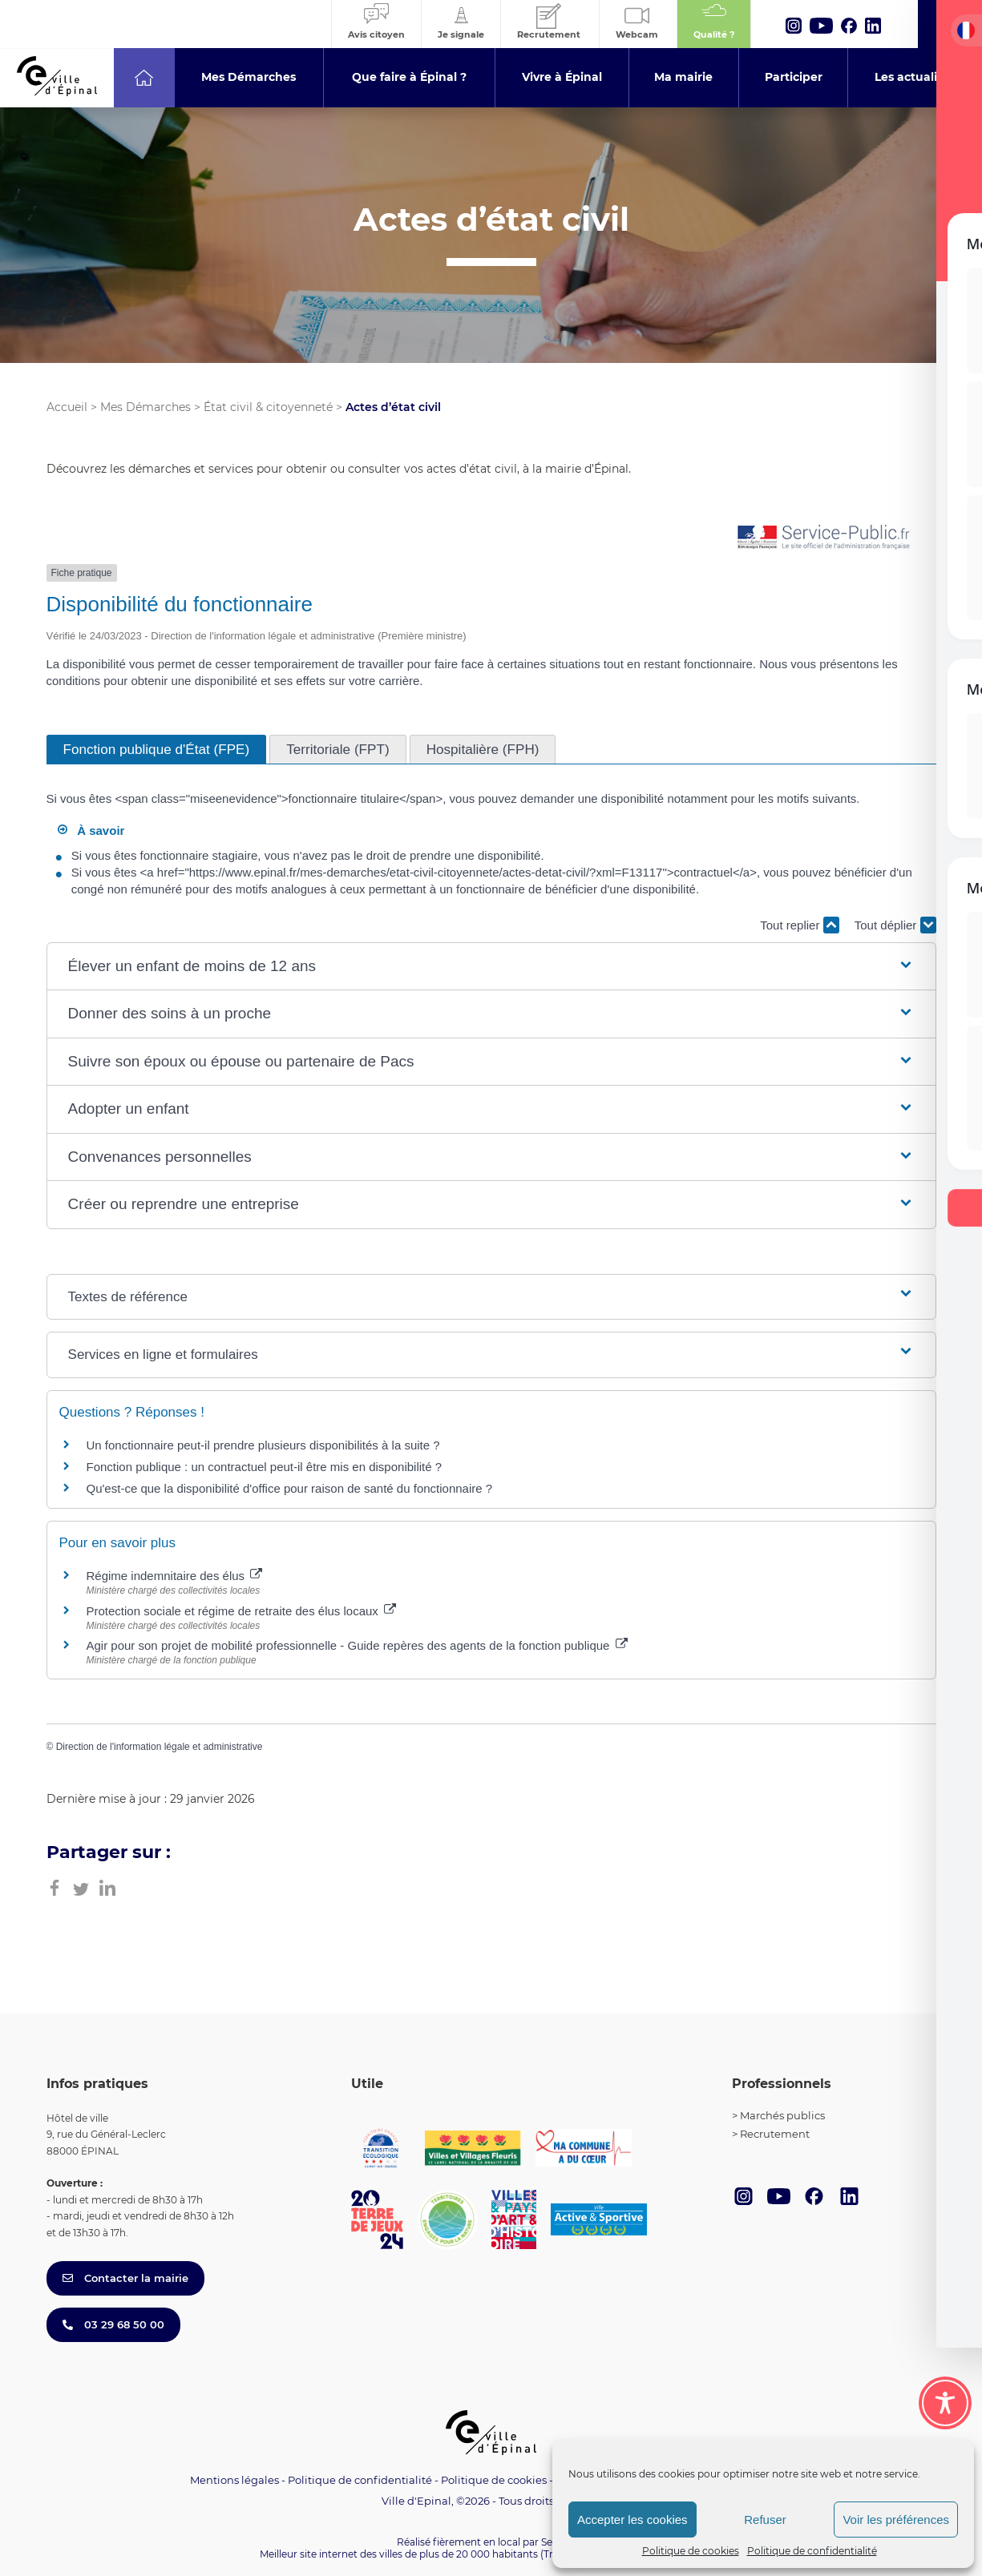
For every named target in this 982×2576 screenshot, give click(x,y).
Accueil (66, 407)
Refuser (765, 2519)
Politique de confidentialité (812, 2551)
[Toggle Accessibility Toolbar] (945, 2403)
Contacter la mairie (125, 2278)
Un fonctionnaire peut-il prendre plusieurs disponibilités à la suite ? (263, 1445)
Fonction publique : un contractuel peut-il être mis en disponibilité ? (265, 1466)
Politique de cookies (690, 2551)
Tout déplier (895, 925)
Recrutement (775, 2133)
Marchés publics (782, 2115)
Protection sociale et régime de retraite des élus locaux (242, 1611)
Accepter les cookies (632, 2519)
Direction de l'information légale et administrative (159, 1746)
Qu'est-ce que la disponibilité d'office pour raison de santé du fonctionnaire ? (290, 1488)
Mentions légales (234, 2479)
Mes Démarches (145, 407)
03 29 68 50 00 (113, 2324)
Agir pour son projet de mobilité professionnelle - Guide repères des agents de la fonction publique (357, 1645)
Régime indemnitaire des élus (175, 1575)
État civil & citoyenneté (268, 407)
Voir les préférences (896, 2519)
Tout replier (799, 925)
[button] (491, 966)
